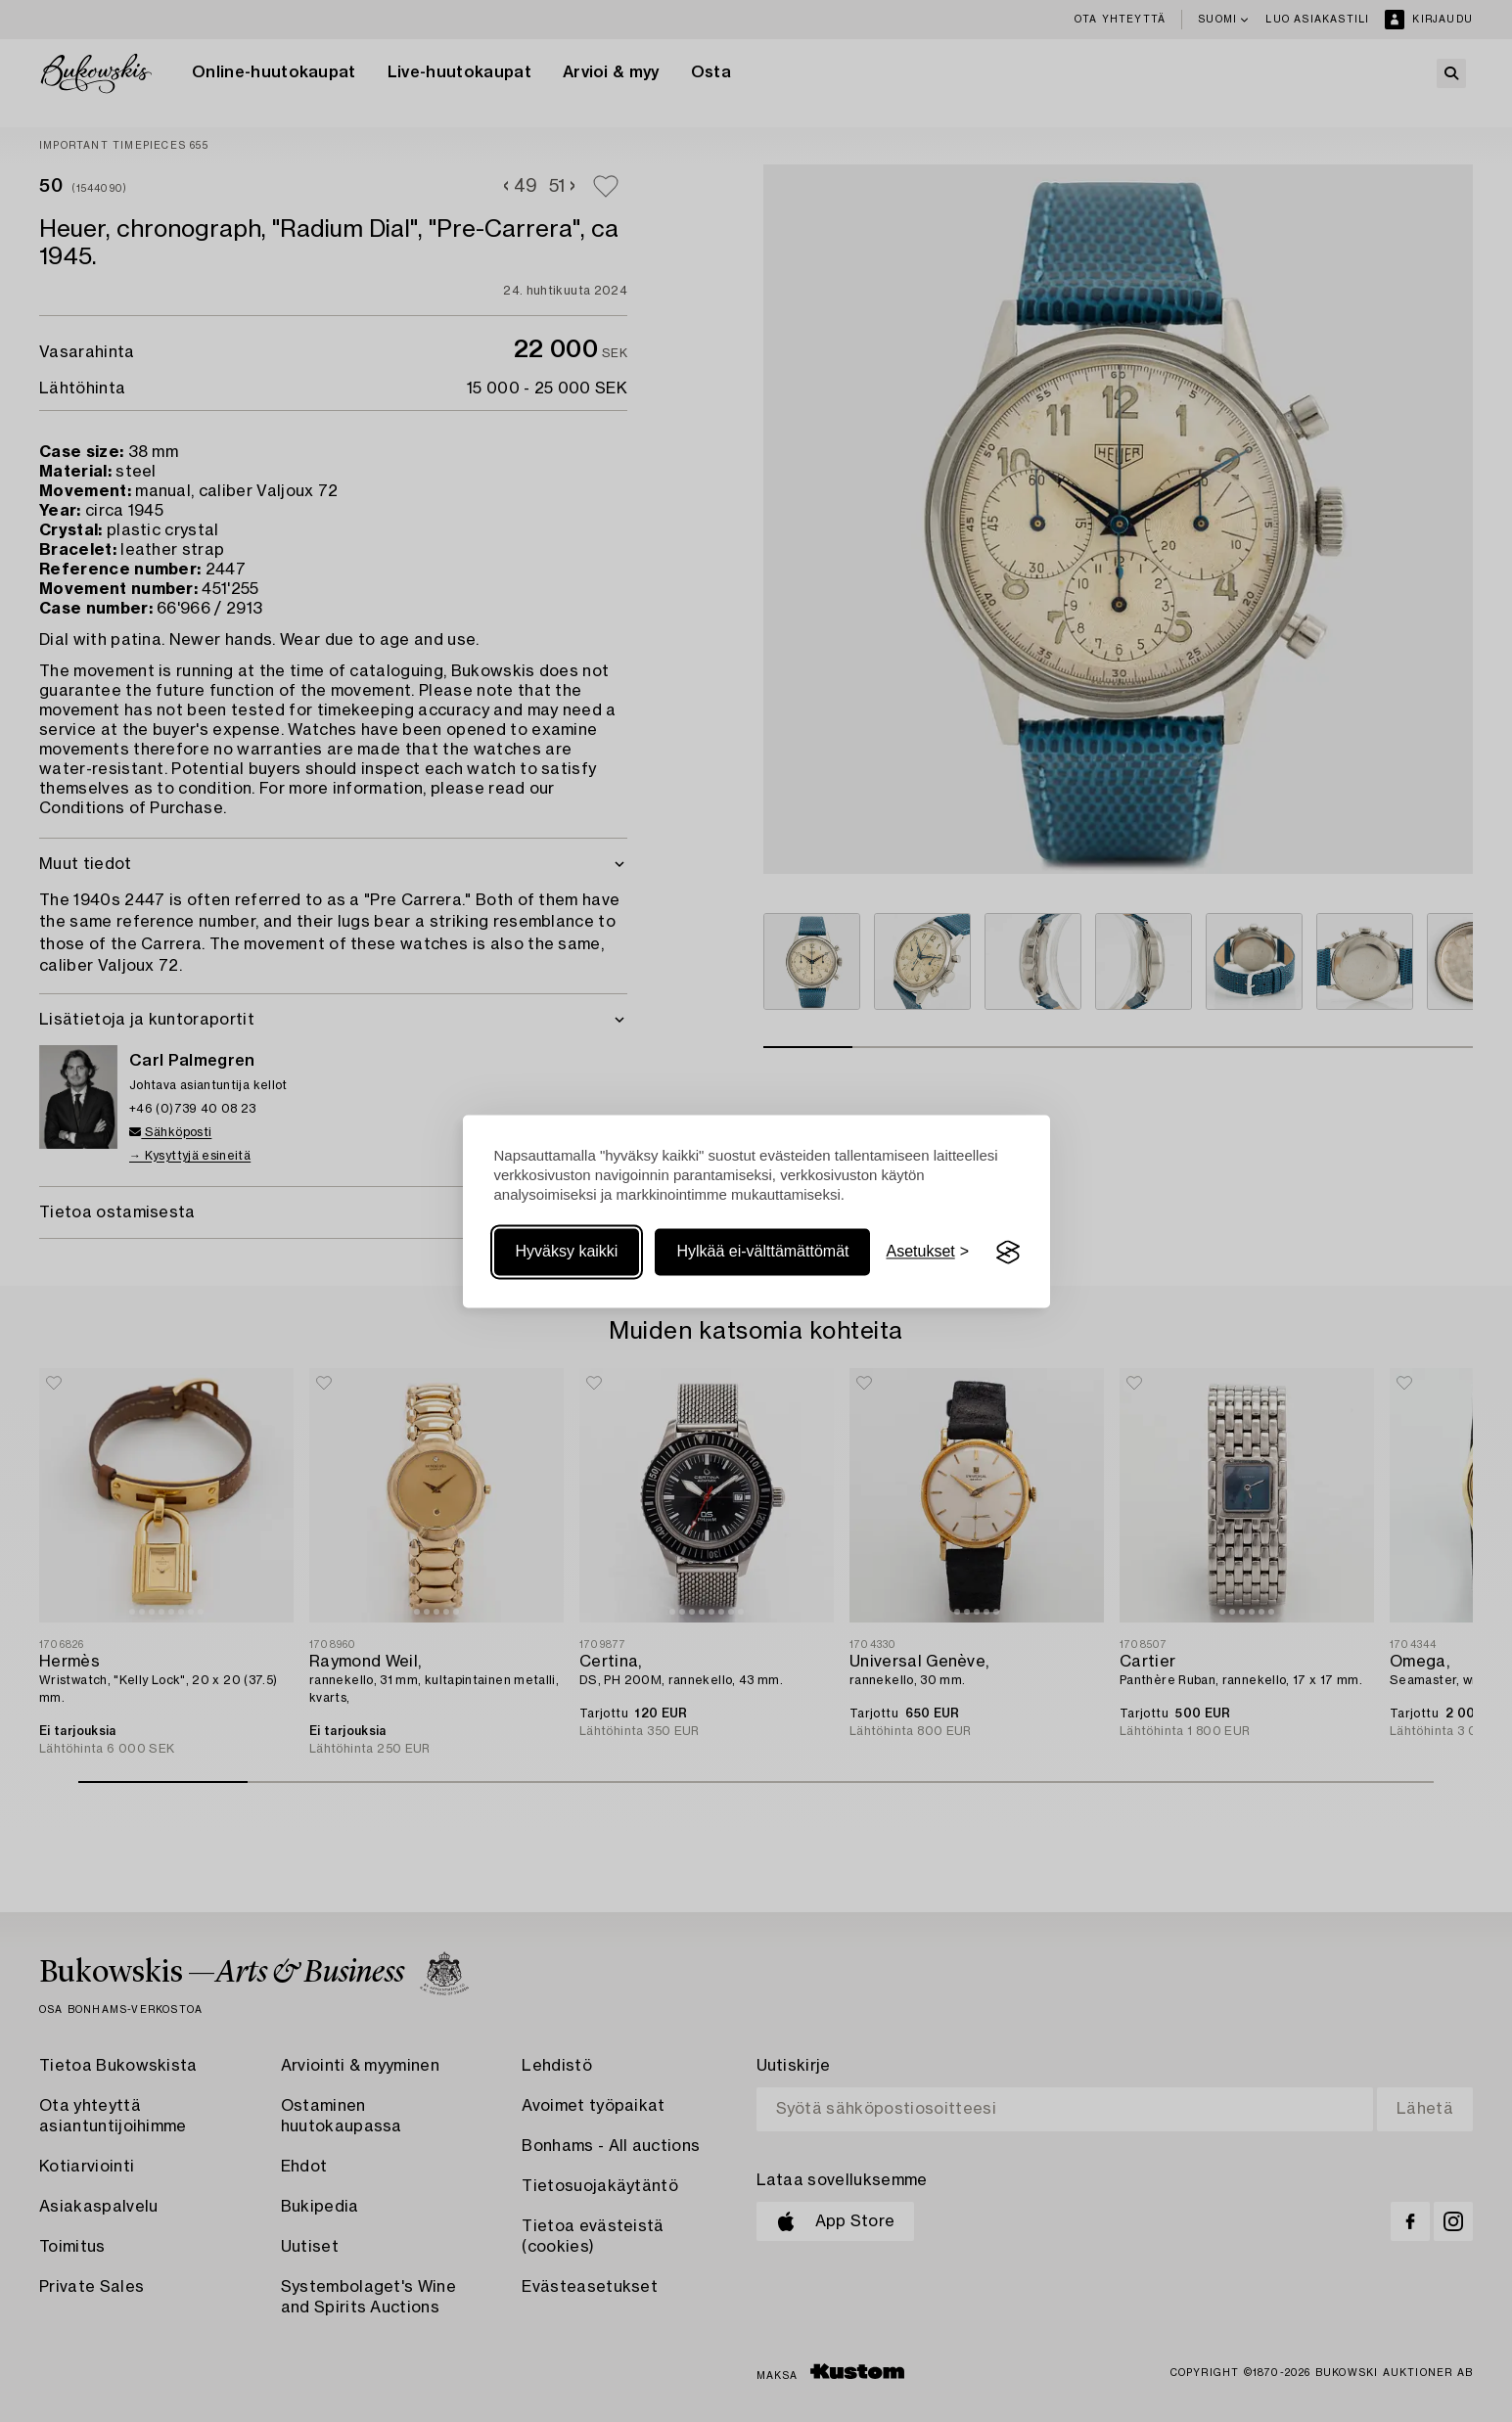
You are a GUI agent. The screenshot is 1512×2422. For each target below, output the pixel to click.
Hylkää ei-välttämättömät (762, 1252)
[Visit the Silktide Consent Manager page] (1008, 1252)
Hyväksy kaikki (567, 1252)
